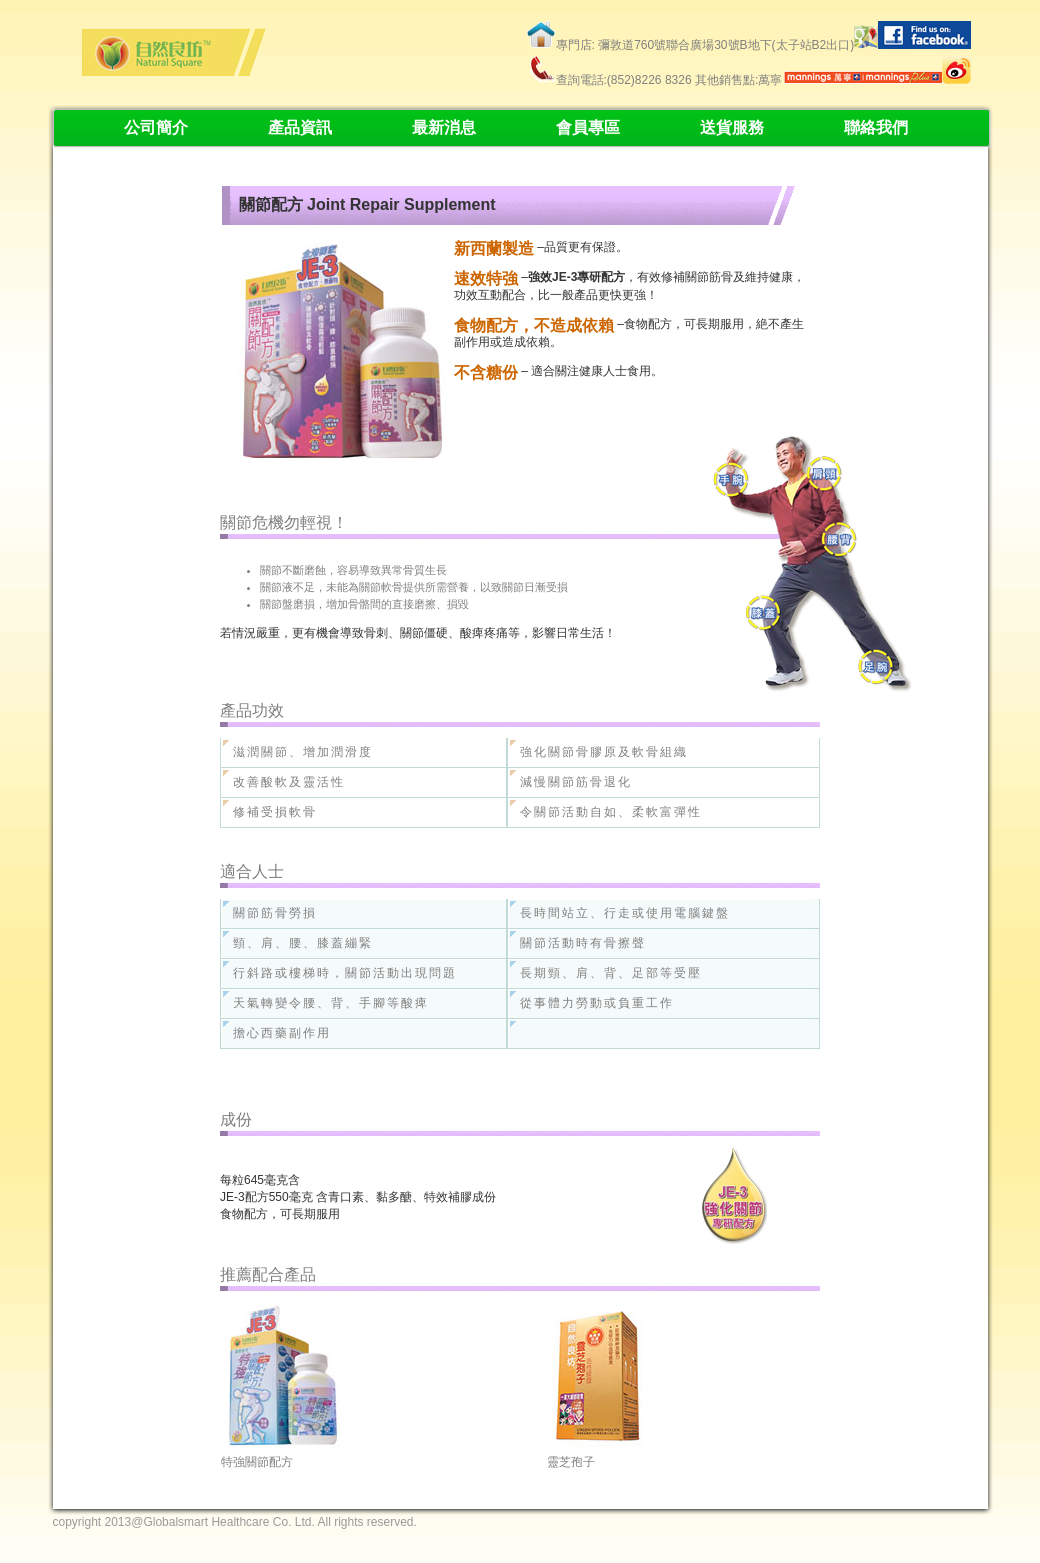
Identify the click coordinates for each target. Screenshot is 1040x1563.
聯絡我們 (876, 127)
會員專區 (588, 127)
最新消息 (444, 127)
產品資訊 (300, 127)
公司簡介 (156, 127)
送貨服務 (732, 127)
